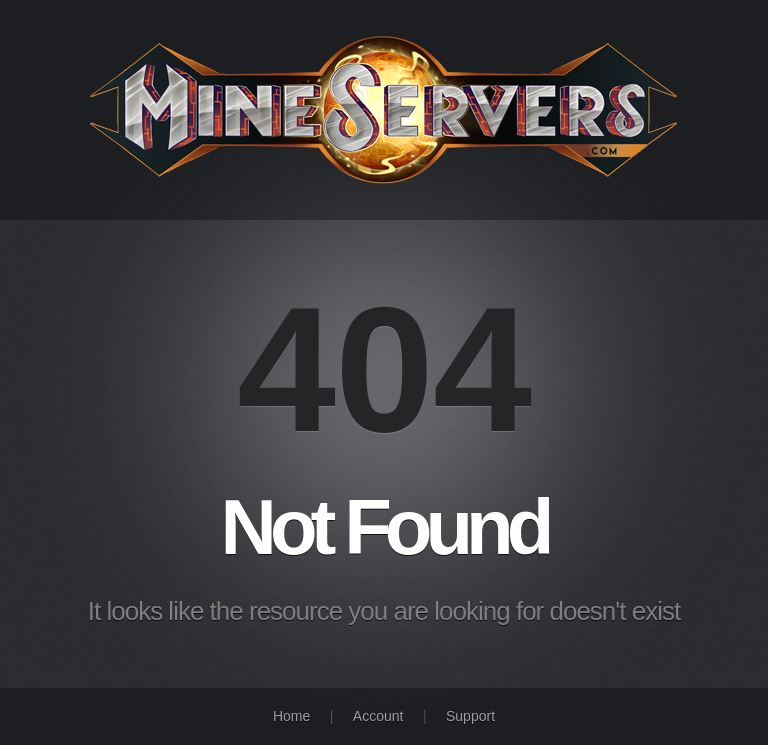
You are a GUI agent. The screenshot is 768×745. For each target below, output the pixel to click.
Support (470, 716)
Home (291, 716)
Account (378, 716)
